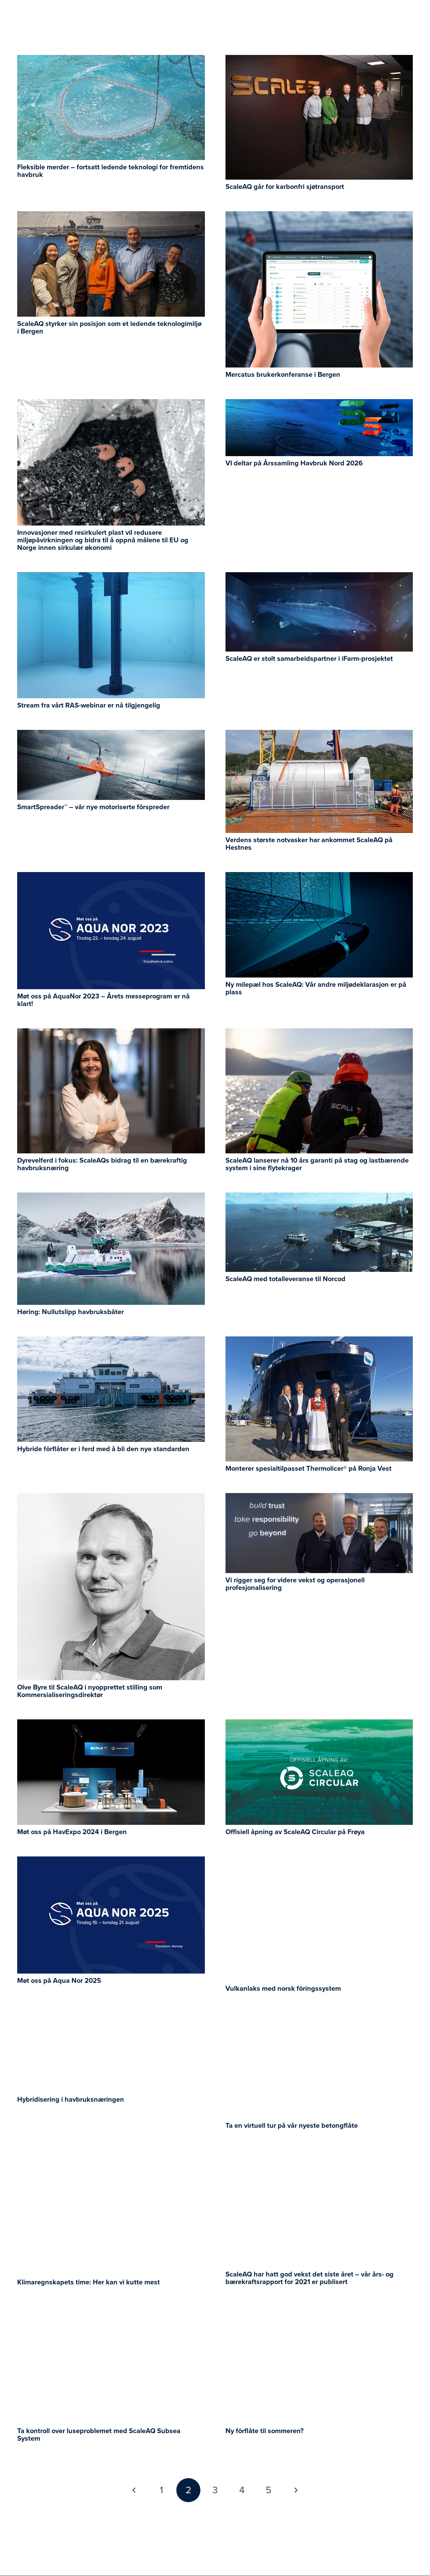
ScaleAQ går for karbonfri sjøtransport (284, 187)
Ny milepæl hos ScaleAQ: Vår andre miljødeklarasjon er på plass (315, 988)
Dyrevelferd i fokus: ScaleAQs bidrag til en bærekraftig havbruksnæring (102, 1164)
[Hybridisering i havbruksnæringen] (111, 2018)
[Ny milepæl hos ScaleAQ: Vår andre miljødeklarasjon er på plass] (319, 877)
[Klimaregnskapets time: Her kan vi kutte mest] (111, 2155)
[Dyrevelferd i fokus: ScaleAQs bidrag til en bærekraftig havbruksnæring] (111, 1033)
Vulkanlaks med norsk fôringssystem (283, 1989)
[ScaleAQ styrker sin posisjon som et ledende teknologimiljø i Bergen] (111, 216)
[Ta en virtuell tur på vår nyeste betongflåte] (319, 2018)
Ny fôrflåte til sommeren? (264, 2431)
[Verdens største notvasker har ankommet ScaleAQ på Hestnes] (319, 735)
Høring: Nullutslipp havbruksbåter (70, 1312)
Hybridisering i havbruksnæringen (70, 2099)
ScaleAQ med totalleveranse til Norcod (285, 1279)
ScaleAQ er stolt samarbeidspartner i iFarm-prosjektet (309, 659)
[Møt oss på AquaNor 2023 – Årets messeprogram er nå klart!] (111, 877)
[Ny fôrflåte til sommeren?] (319, 2311)
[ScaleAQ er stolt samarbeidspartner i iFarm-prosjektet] (319, 577)
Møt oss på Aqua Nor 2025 (59, 1981)
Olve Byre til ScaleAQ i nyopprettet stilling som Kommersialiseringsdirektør (89, 1691)
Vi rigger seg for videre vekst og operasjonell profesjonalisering (295, 1584)
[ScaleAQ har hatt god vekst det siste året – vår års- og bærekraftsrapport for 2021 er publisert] (319, 2155)
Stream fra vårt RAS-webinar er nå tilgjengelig (88, 705)
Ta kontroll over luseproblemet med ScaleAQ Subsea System (98, 2435)
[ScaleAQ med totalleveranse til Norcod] (319, 1197)
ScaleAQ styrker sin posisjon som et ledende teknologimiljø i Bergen (109, 328)
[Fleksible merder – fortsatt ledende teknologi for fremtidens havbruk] (111, 60)
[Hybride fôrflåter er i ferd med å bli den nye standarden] (111, 1341)
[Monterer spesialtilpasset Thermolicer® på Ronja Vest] (319, 1341)
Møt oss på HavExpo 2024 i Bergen (72, 1832)
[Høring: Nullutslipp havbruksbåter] (111, 1197)
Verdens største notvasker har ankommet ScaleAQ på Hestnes (309, 844)
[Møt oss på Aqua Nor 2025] (111, 1861)
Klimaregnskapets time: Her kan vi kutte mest (88, 2282)
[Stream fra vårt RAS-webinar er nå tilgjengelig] (111, 577)
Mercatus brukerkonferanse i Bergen (282, 375)
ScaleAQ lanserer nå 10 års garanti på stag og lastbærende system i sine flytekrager (317, 1164)
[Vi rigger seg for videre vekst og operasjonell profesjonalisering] (319, 1498)
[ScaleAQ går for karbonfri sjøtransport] (319, 60)
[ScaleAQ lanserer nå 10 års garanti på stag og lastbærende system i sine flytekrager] (319, 1033)
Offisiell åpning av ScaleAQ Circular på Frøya (295, 1832)
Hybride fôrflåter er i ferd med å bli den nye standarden (103, 1449)
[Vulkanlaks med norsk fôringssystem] (319, 1861)
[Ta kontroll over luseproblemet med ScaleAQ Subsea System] (111, 2311)
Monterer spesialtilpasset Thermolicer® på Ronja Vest (308, 1469)
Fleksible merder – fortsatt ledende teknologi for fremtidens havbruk (110, 171)
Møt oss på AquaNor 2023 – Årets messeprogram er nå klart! (103, 1000)
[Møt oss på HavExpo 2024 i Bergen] (111, 1724)
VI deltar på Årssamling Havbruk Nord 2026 (294, 463)
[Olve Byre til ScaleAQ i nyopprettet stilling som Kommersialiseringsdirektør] (111, 1498)
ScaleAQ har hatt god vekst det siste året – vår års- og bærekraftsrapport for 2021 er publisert (309, 2278)
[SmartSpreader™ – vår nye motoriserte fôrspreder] (111, 735)
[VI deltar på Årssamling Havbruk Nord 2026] (319, 404)
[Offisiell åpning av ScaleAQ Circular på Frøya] (319, 1724)
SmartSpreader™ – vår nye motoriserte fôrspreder (93, 807)
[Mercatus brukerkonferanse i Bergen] (319, 216)
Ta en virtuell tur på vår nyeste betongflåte (291, 2126)
